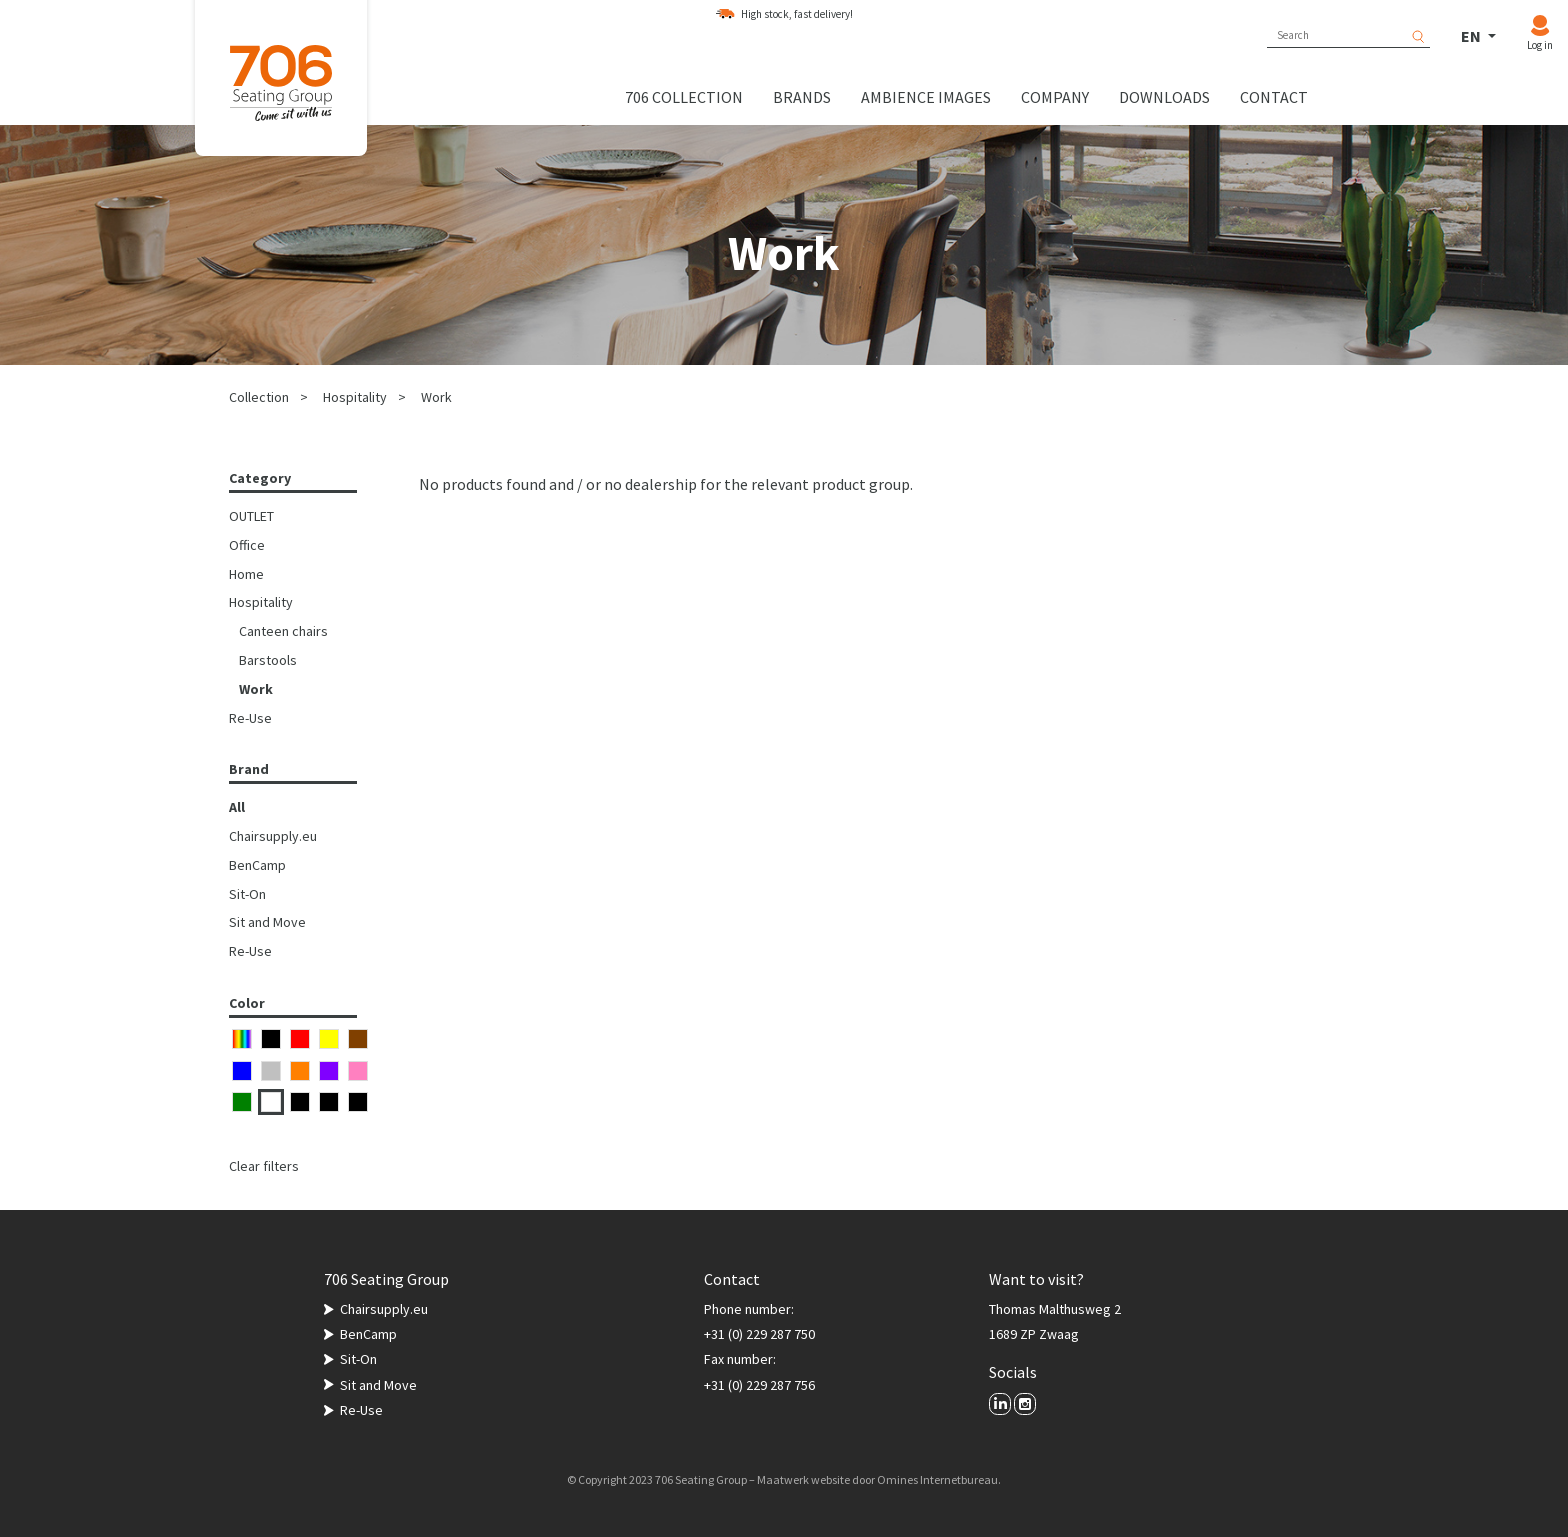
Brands (802, 97)
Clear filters (264, 1166)
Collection (259, 397)
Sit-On (247, 894)
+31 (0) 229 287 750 (759, 1334)
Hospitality (355, 397)
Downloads (1164, 97)
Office (247, 545)
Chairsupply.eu (273, 836)
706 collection (684, 97)
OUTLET (251, 516)
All (237, 807)
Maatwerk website (803, 1479)
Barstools (268, 660)
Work (436, 397)
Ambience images (926, 97)
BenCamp (257, 865)
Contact (1274, 97)
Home (246, 574)
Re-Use (250, 718)
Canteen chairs (283, 631)
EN (1472, 36)
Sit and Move (267, 922)
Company (1055, 97)
